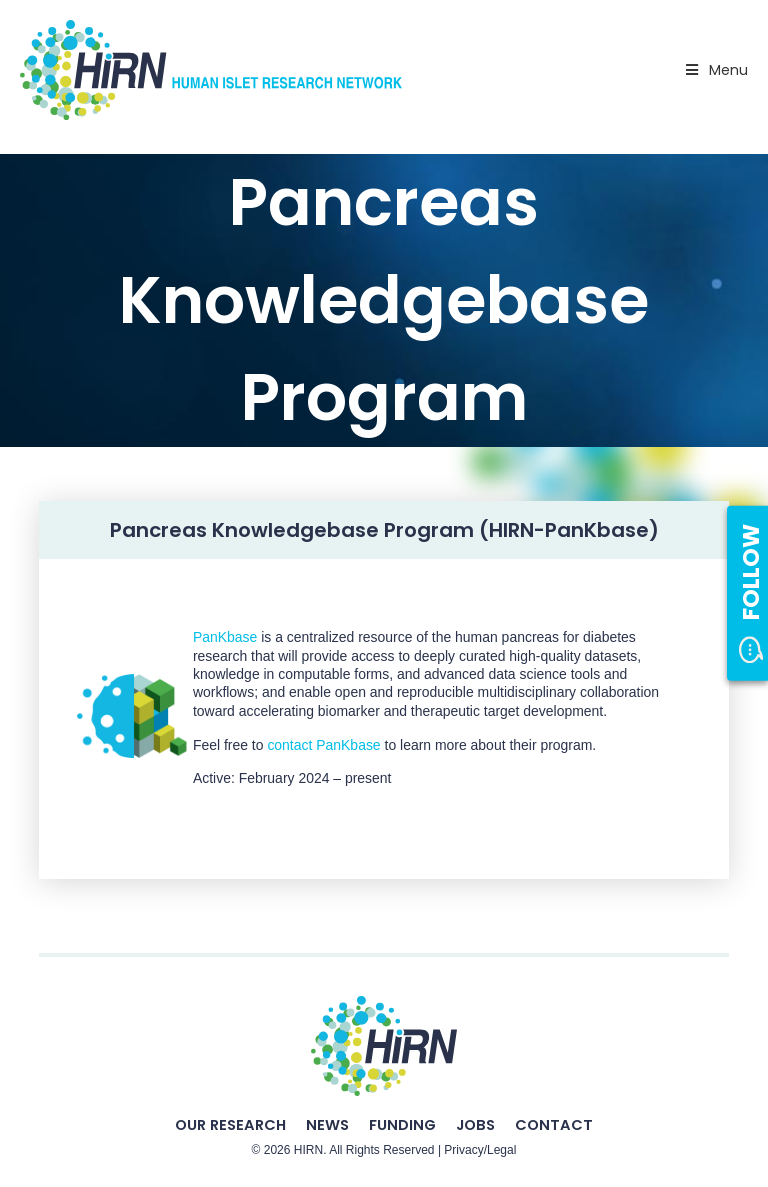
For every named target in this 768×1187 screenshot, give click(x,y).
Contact (554, 1125)
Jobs (475, 1125)
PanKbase (225, 637)
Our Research (230, 1125)
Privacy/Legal (480, 1150)
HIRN (308, 1150)
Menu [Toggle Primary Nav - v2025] (715, 70)
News (327, 1125)
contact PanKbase (322, 745)
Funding (402, 1125)
